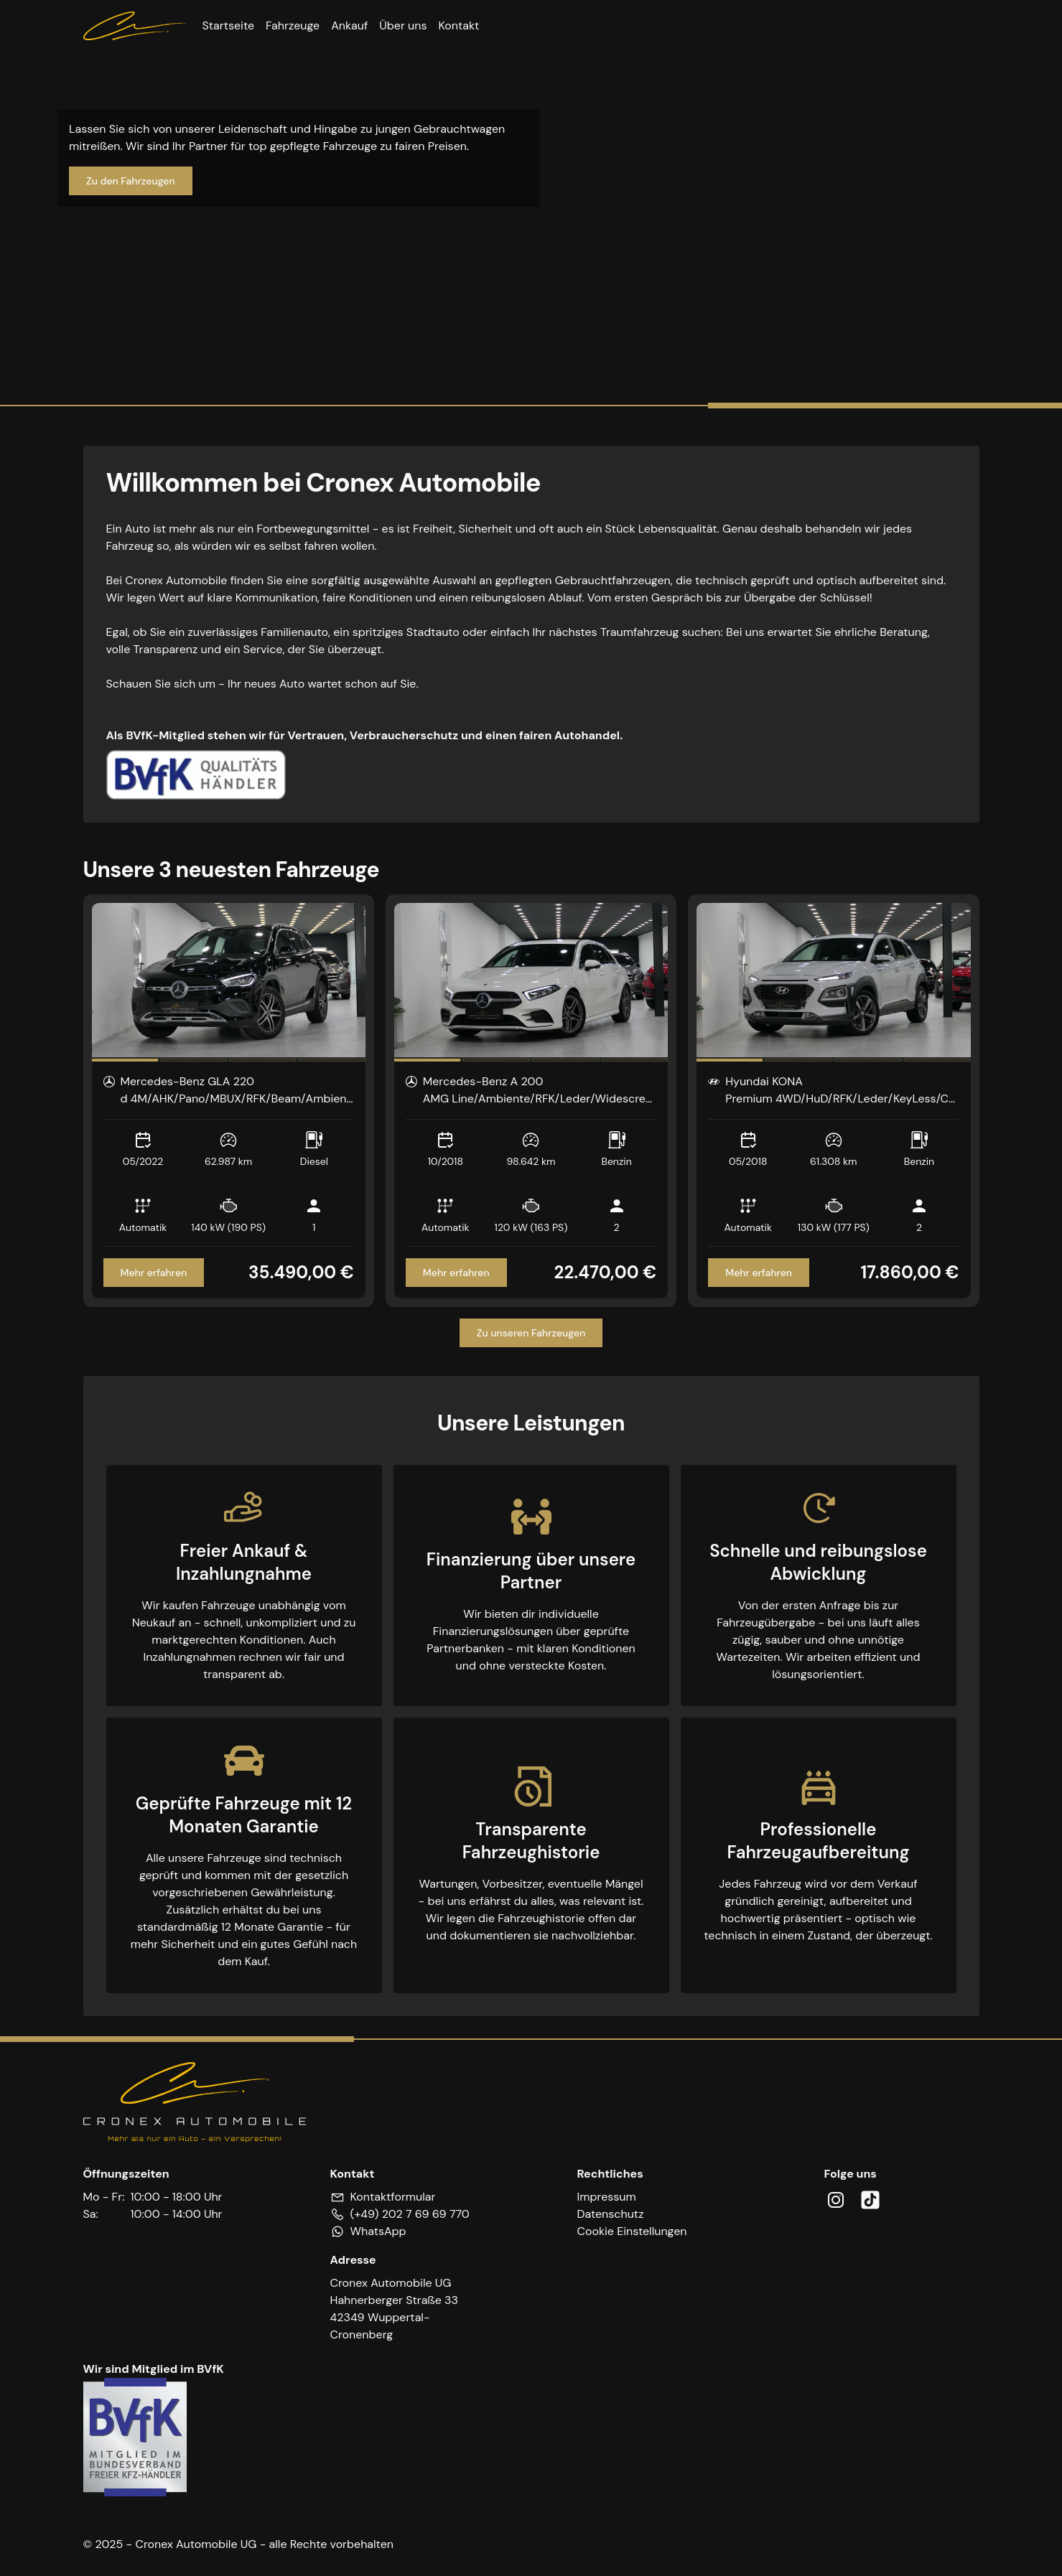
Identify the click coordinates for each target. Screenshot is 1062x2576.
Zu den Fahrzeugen (130, 180)
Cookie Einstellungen (632, 2231)
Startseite (228, 25)
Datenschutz (610, 2213)
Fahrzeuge (293, 25)
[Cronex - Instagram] (835, 2199)
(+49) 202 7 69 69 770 (410, 2213)
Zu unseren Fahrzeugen (531, 1332)
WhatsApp (378, 2231)
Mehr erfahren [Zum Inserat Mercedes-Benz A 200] (456, 1272)
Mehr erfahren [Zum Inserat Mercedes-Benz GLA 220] (154, 1272)
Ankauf (349, 25)
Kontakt (458, 25)
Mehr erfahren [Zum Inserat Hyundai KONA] (758, 1272)
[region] (228, 980)
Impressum (606, 2196)
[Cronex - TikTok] (870, 2199)
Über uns (403, 25)
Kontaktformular (393, 2196)
